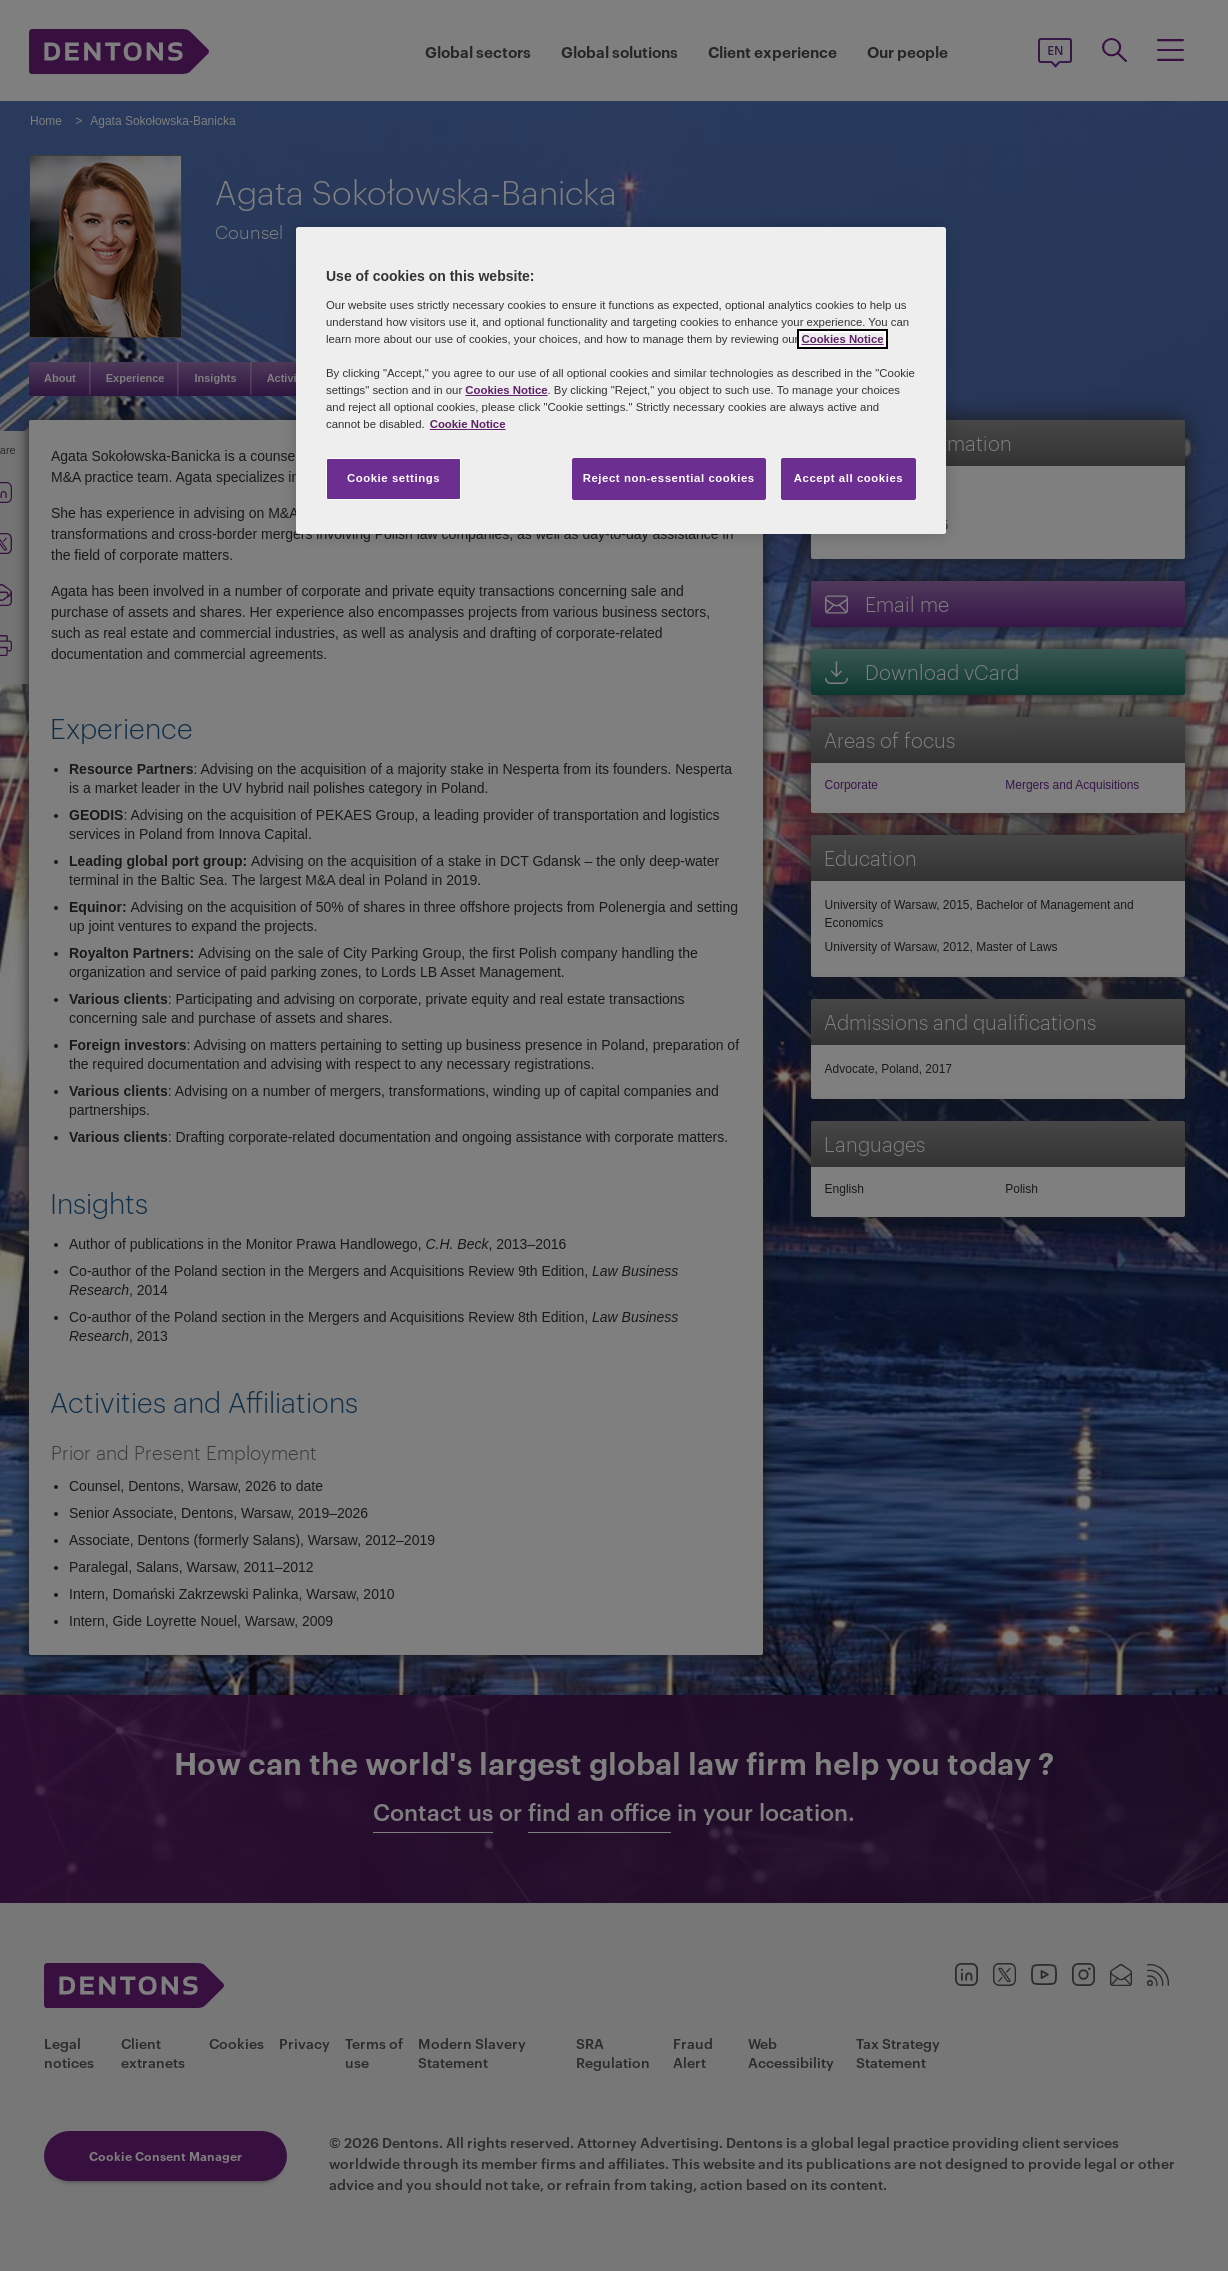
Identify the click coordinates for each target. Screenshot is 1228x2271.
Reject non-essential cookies (669, 478)
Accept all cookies (849, 478)
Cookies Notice (842, 339)
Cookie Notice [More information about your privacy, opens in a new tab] (468, 424)
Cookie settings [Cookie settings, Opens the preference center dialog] (393, 478)
